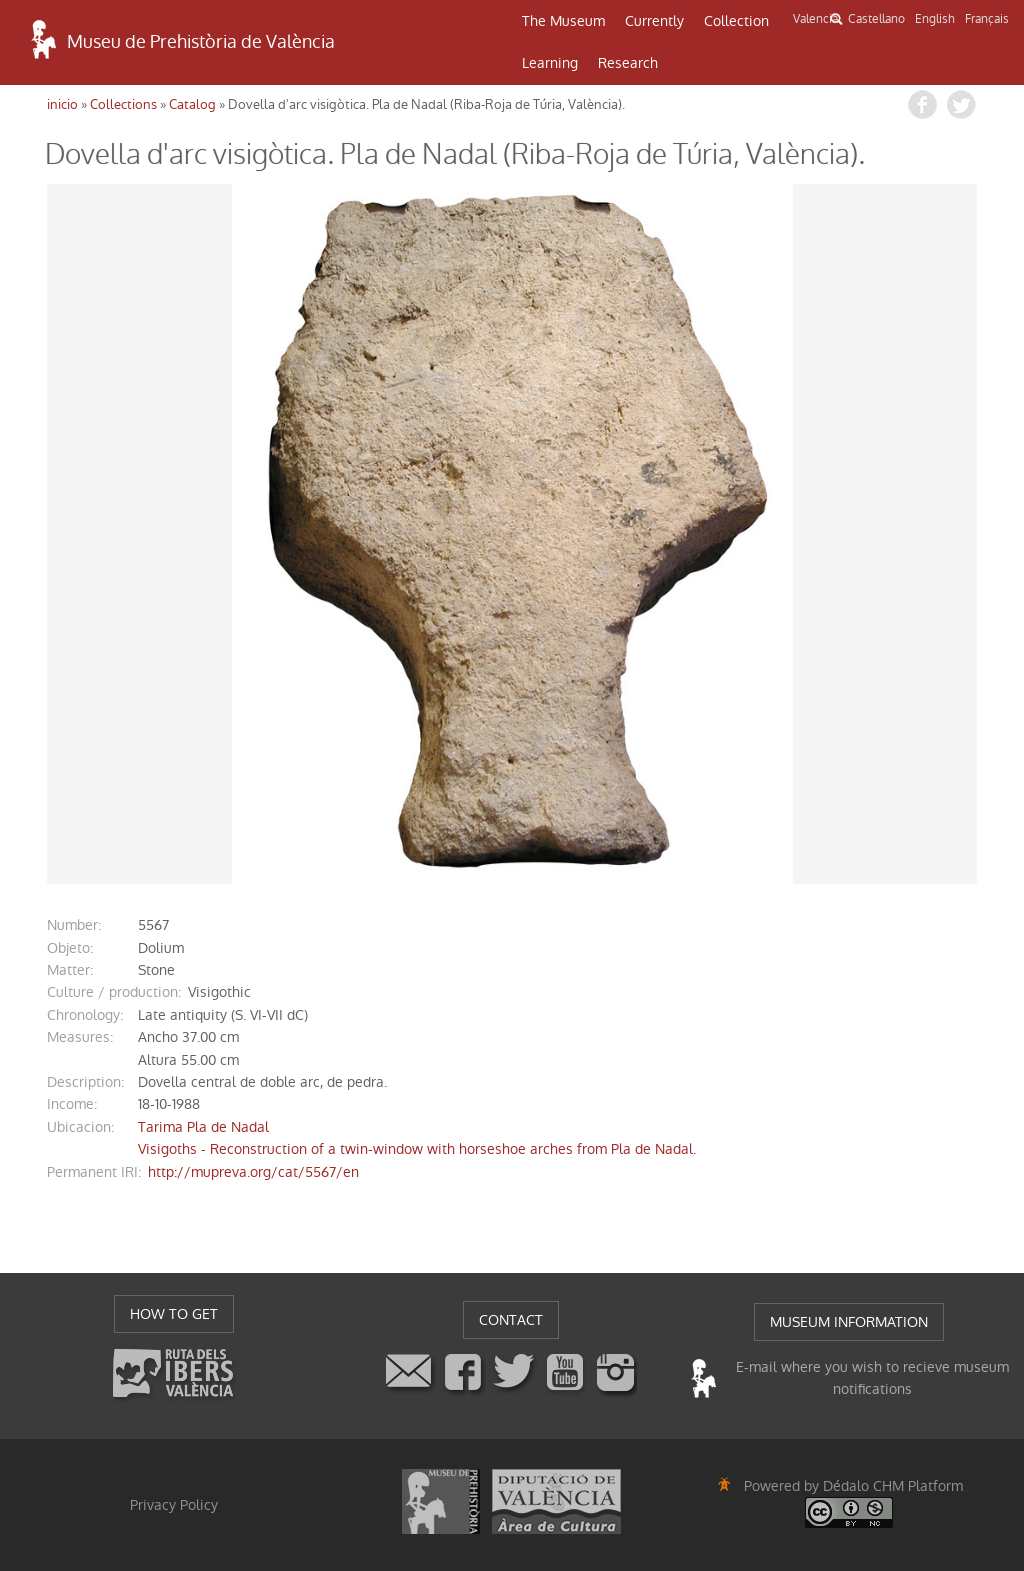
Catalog (192, 104)
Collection (736, 21)
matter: (70, 970)
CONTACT (511, 1320)
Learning (550, 63)
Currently (654, 21)
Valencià (815, 19)
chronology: (85, 1015)
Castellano (876, 19)
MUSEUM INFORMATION (849, 1322)
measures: (80, 1037)
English (935, 19)
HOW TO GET (174, 1314)
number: (74, 925)
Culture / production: (114, 992)
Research (628, 63)
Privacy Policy (174, 1505)
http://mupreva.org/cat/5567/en (253, 1172)
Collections (123, 104)
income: (72, 1104)
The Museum (563, 21)
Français (987, 19)
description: (85, 1082)
